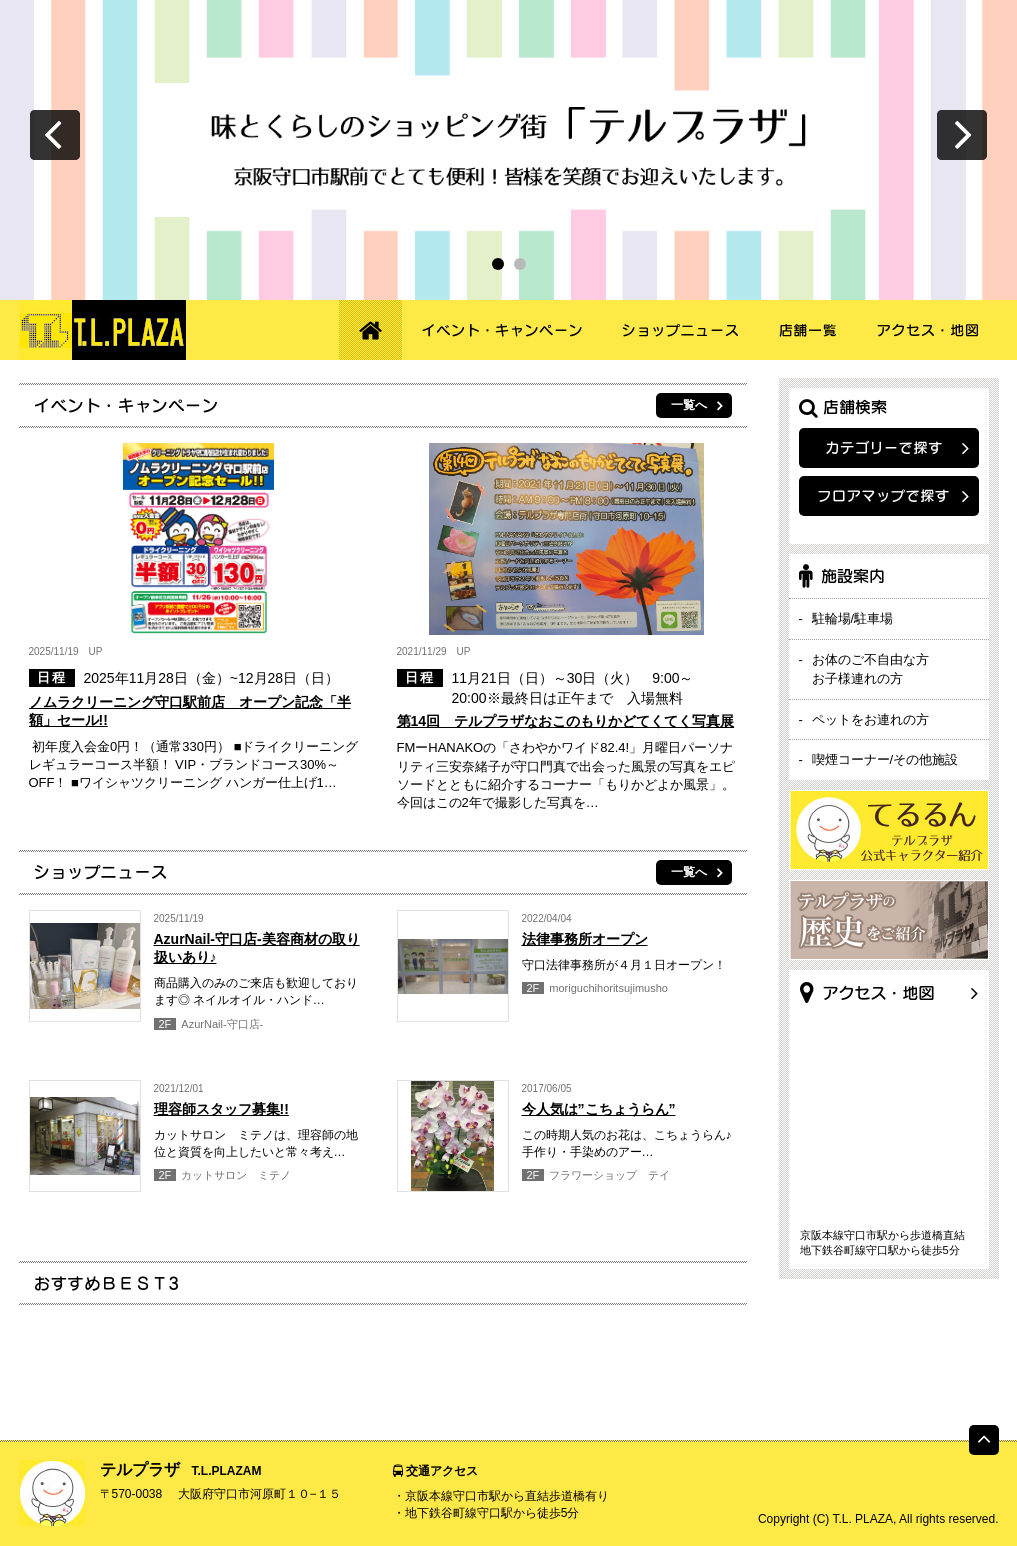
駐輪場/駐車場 (853, 618)
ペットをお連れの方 (870, 719)
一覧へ (689, 405)
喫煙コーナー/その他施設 (885, 759)
